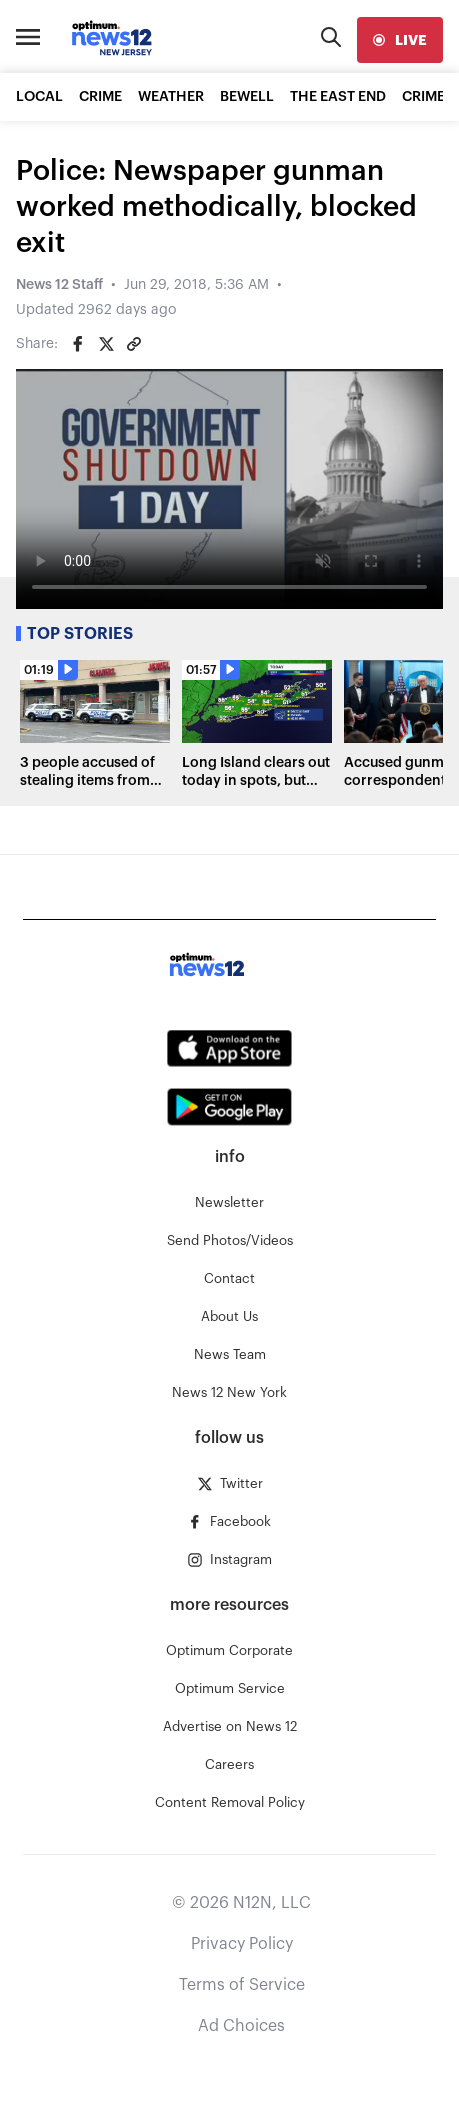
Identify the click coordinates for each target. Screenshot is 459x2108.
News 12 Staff (59, 285)
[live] (400, 40)
